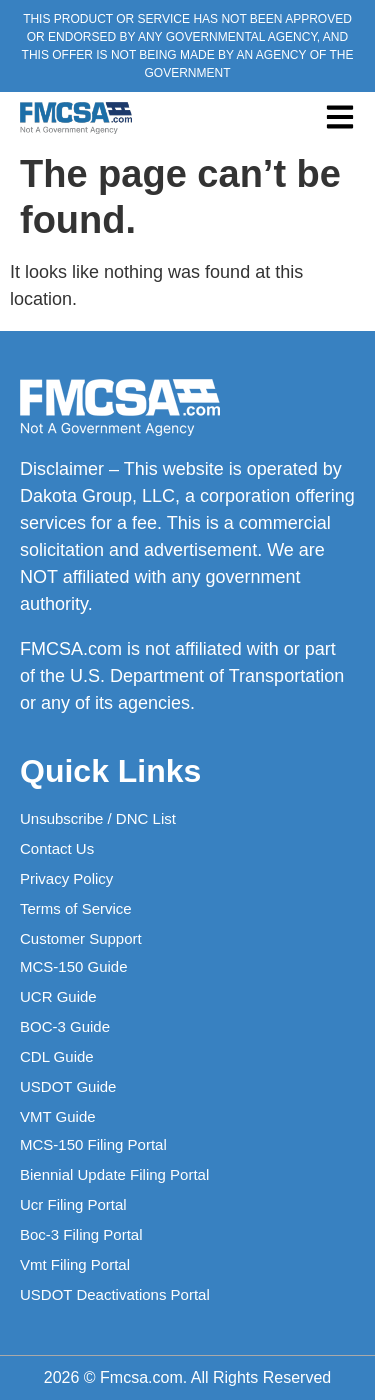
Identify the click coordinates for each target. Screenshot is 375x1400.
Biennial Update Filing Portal (114, 1174)
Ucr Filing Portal (73, 1204)
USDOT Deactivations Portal (115, 1294)
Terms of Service (76, 908)
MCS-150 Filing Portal (93, 1144)
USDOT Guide (68, 1086)
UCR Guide (58, 996)
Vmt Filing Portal (75, 1264)
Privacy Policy (66, 878)
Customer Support (81, 938)
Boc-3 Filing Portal (81, 1234)
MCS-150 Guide (74, 966)
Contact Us (57, 848)
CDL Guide (57, 1056)
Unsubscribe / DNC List (98, 818)
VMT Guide (58, 1116)
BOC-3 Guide (65, 1026)
